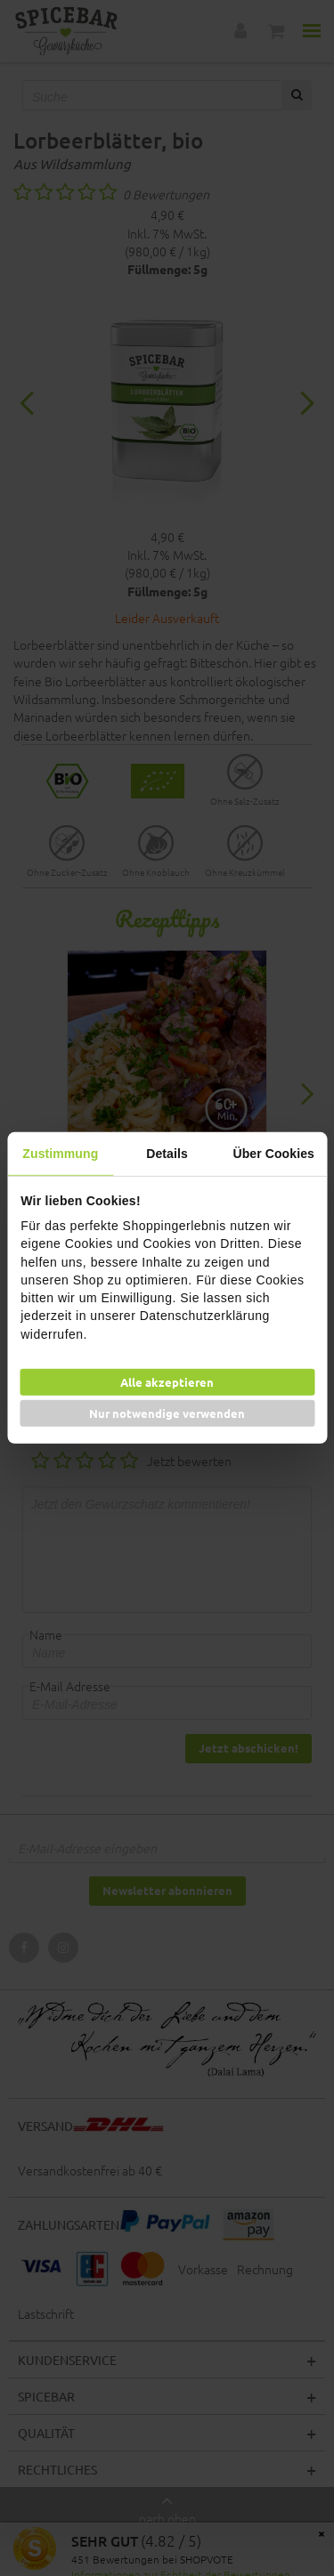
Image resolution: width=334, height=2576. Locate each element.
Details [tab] (167, 1153)
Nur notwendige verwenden (167, 1413)
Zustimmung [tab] (60, 1153)
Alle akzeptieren (167, 1381)
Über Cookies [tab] (273, 1153)
